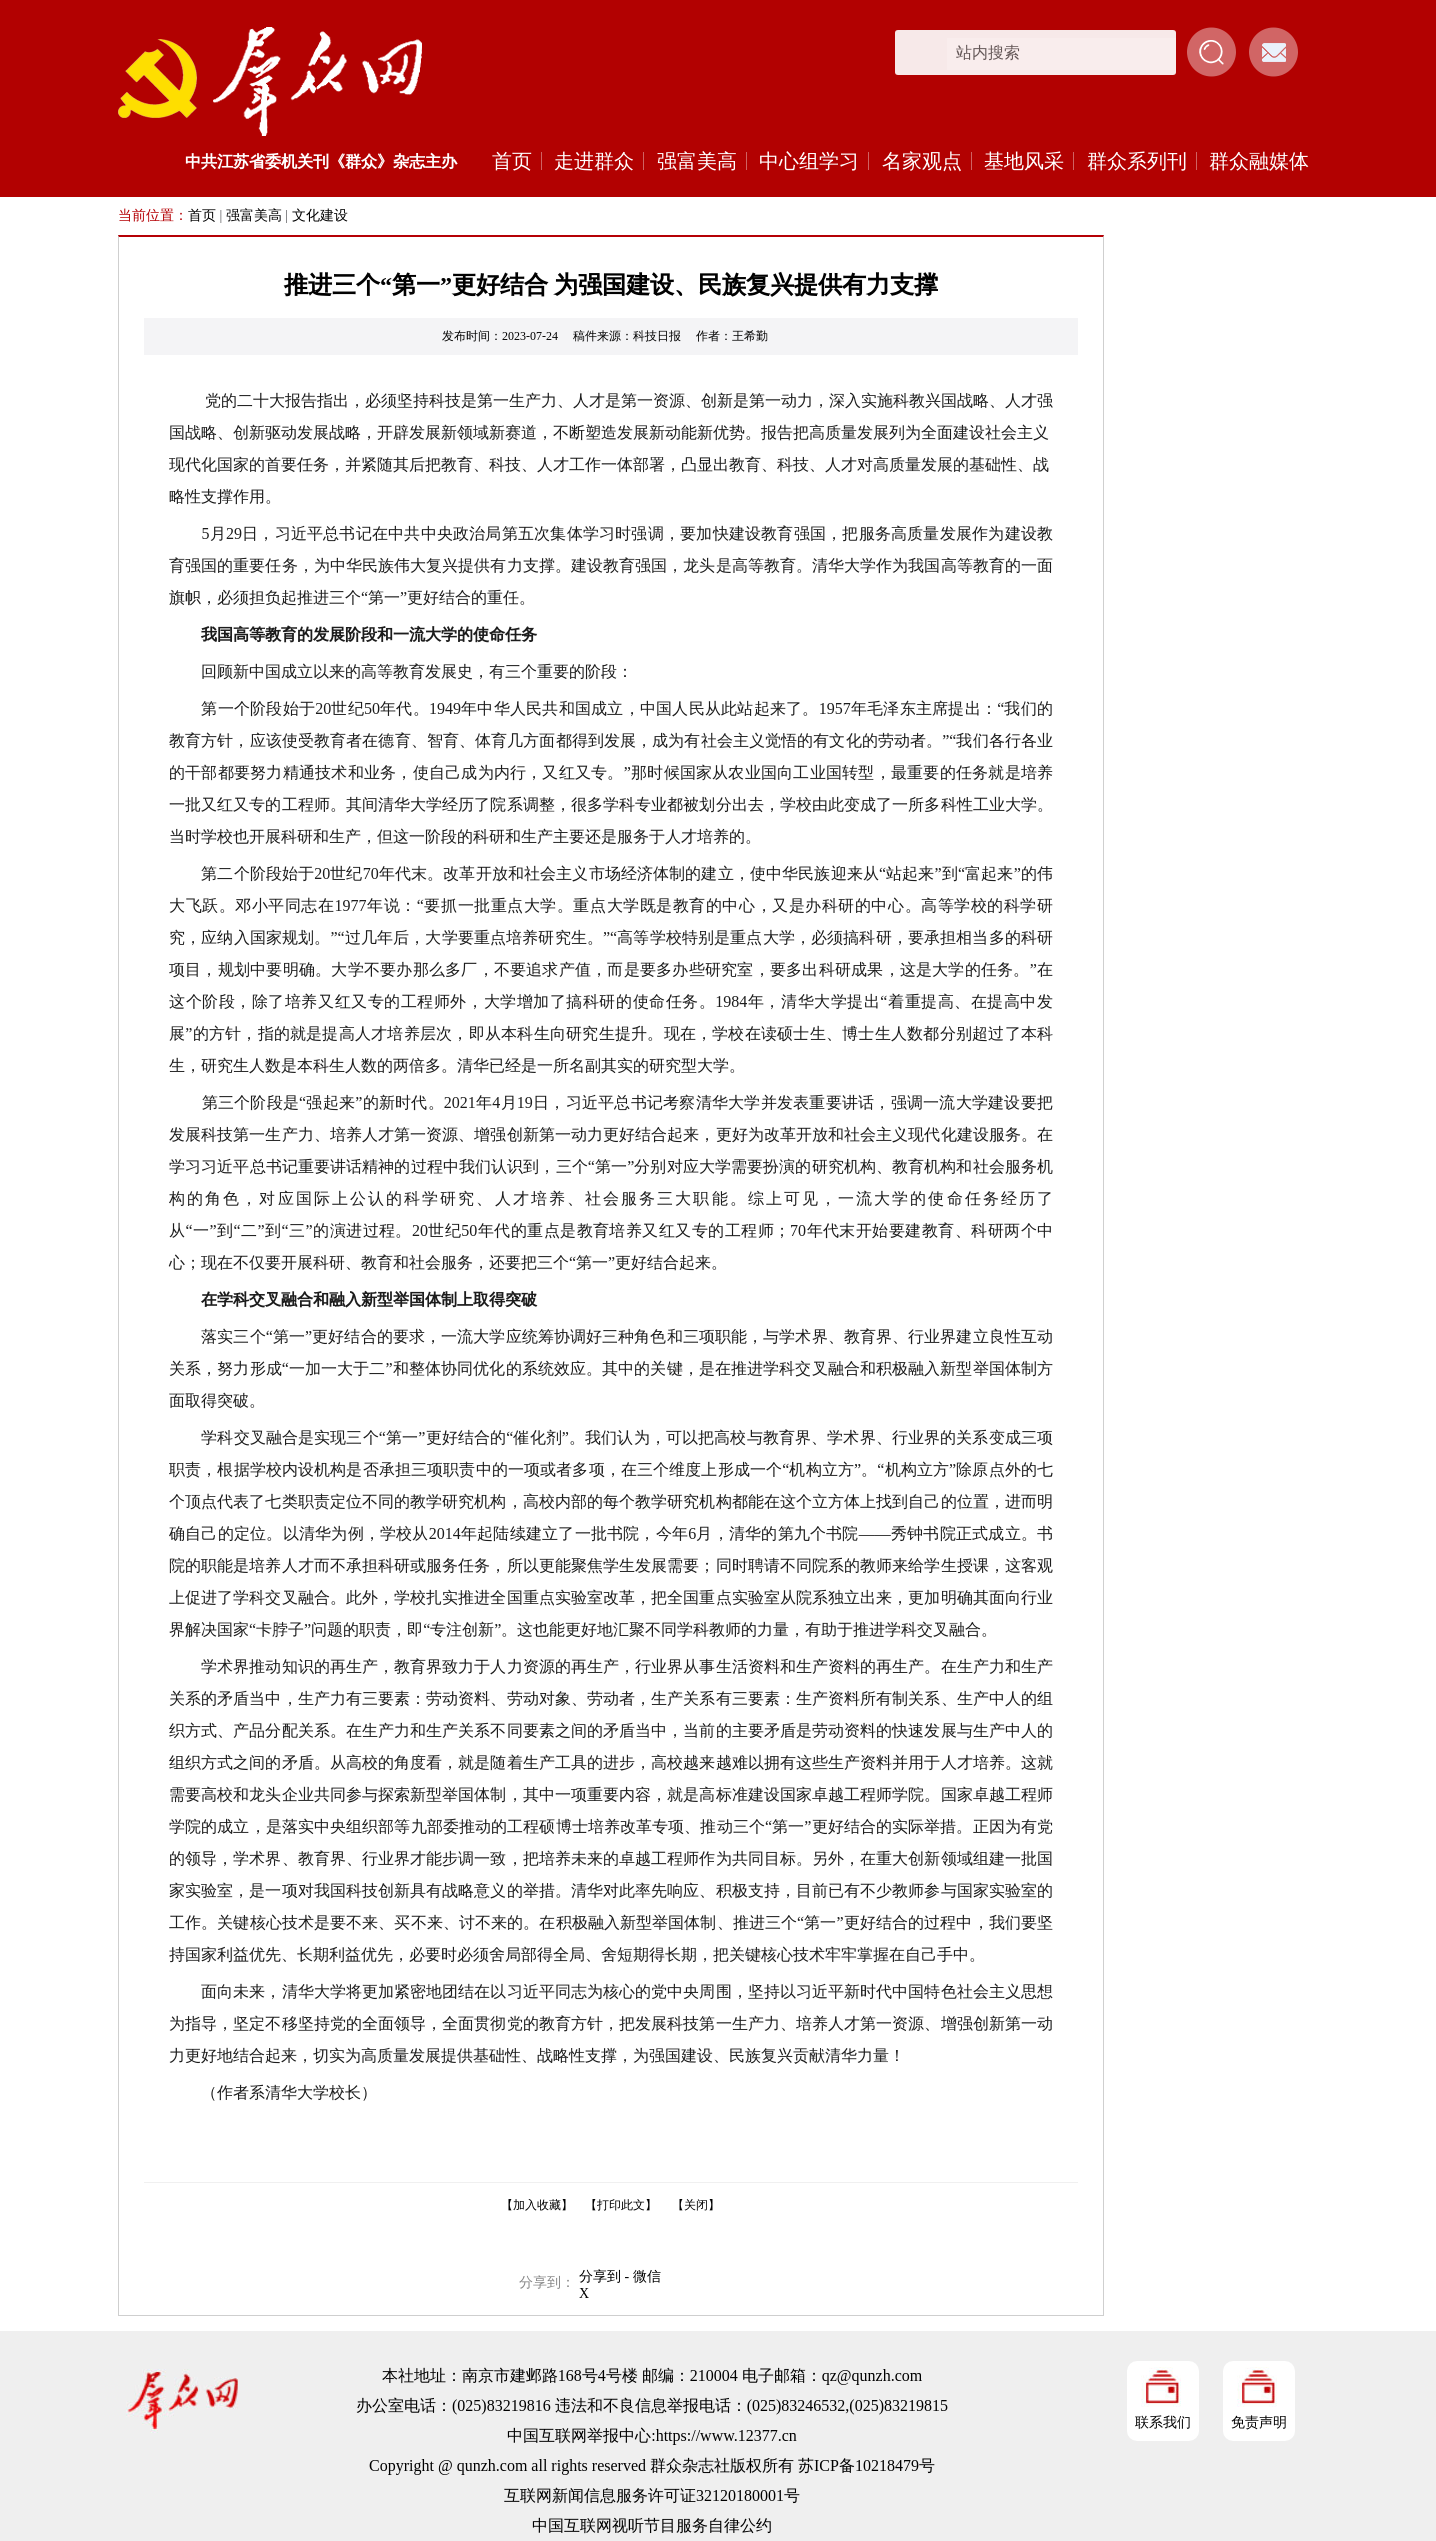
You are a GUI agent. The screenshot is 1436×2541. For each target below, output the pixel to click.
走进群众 (594, 161)
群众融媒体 (1259, 161)
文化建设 (320, 215)
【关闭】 (696, 2205)
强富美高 (697, 161)
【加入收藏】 (537, 2205)
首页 (512, 161)
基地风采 (1024, 161)
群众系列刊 (1137, 161)
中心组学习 (809, 161)
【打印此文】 (621, 2205)
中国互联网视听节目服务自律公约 (652, 2525)
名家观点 (922, 161)
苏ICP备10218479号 (866, 2465)
